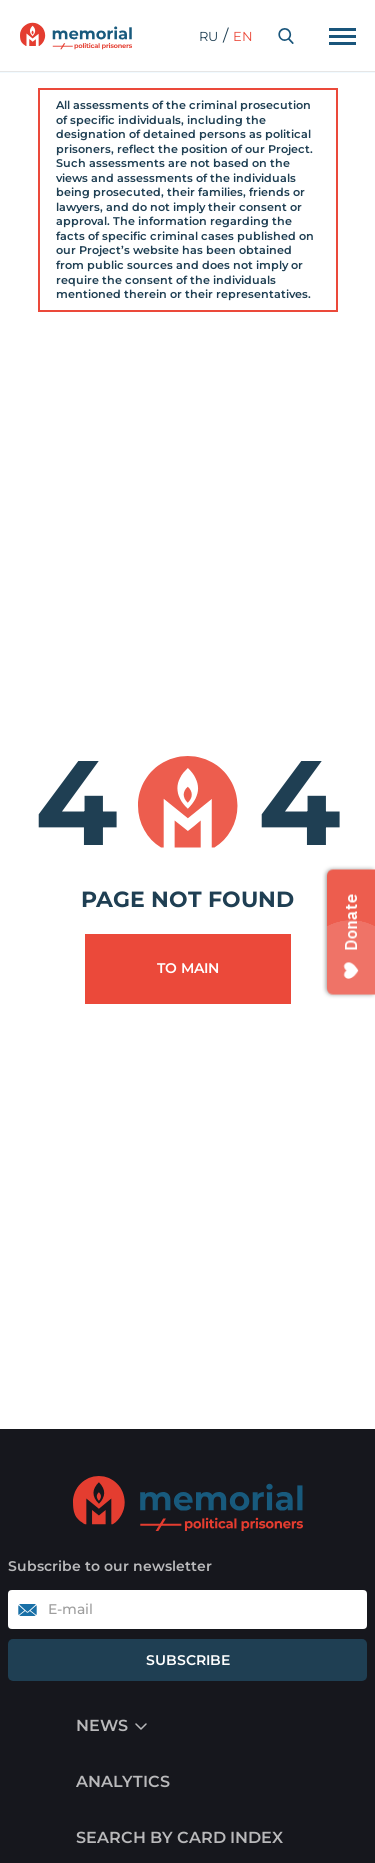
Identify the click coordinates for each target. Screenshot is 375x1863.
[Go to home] (188, 1503)
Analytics (123, 1781)
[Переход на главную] (76, 36)
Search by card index (179, 1837)
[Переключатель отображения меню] (342, 36)
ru (208, 36)
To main (188, 968)
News (102, 1725)
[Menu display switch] (141, 1726)
